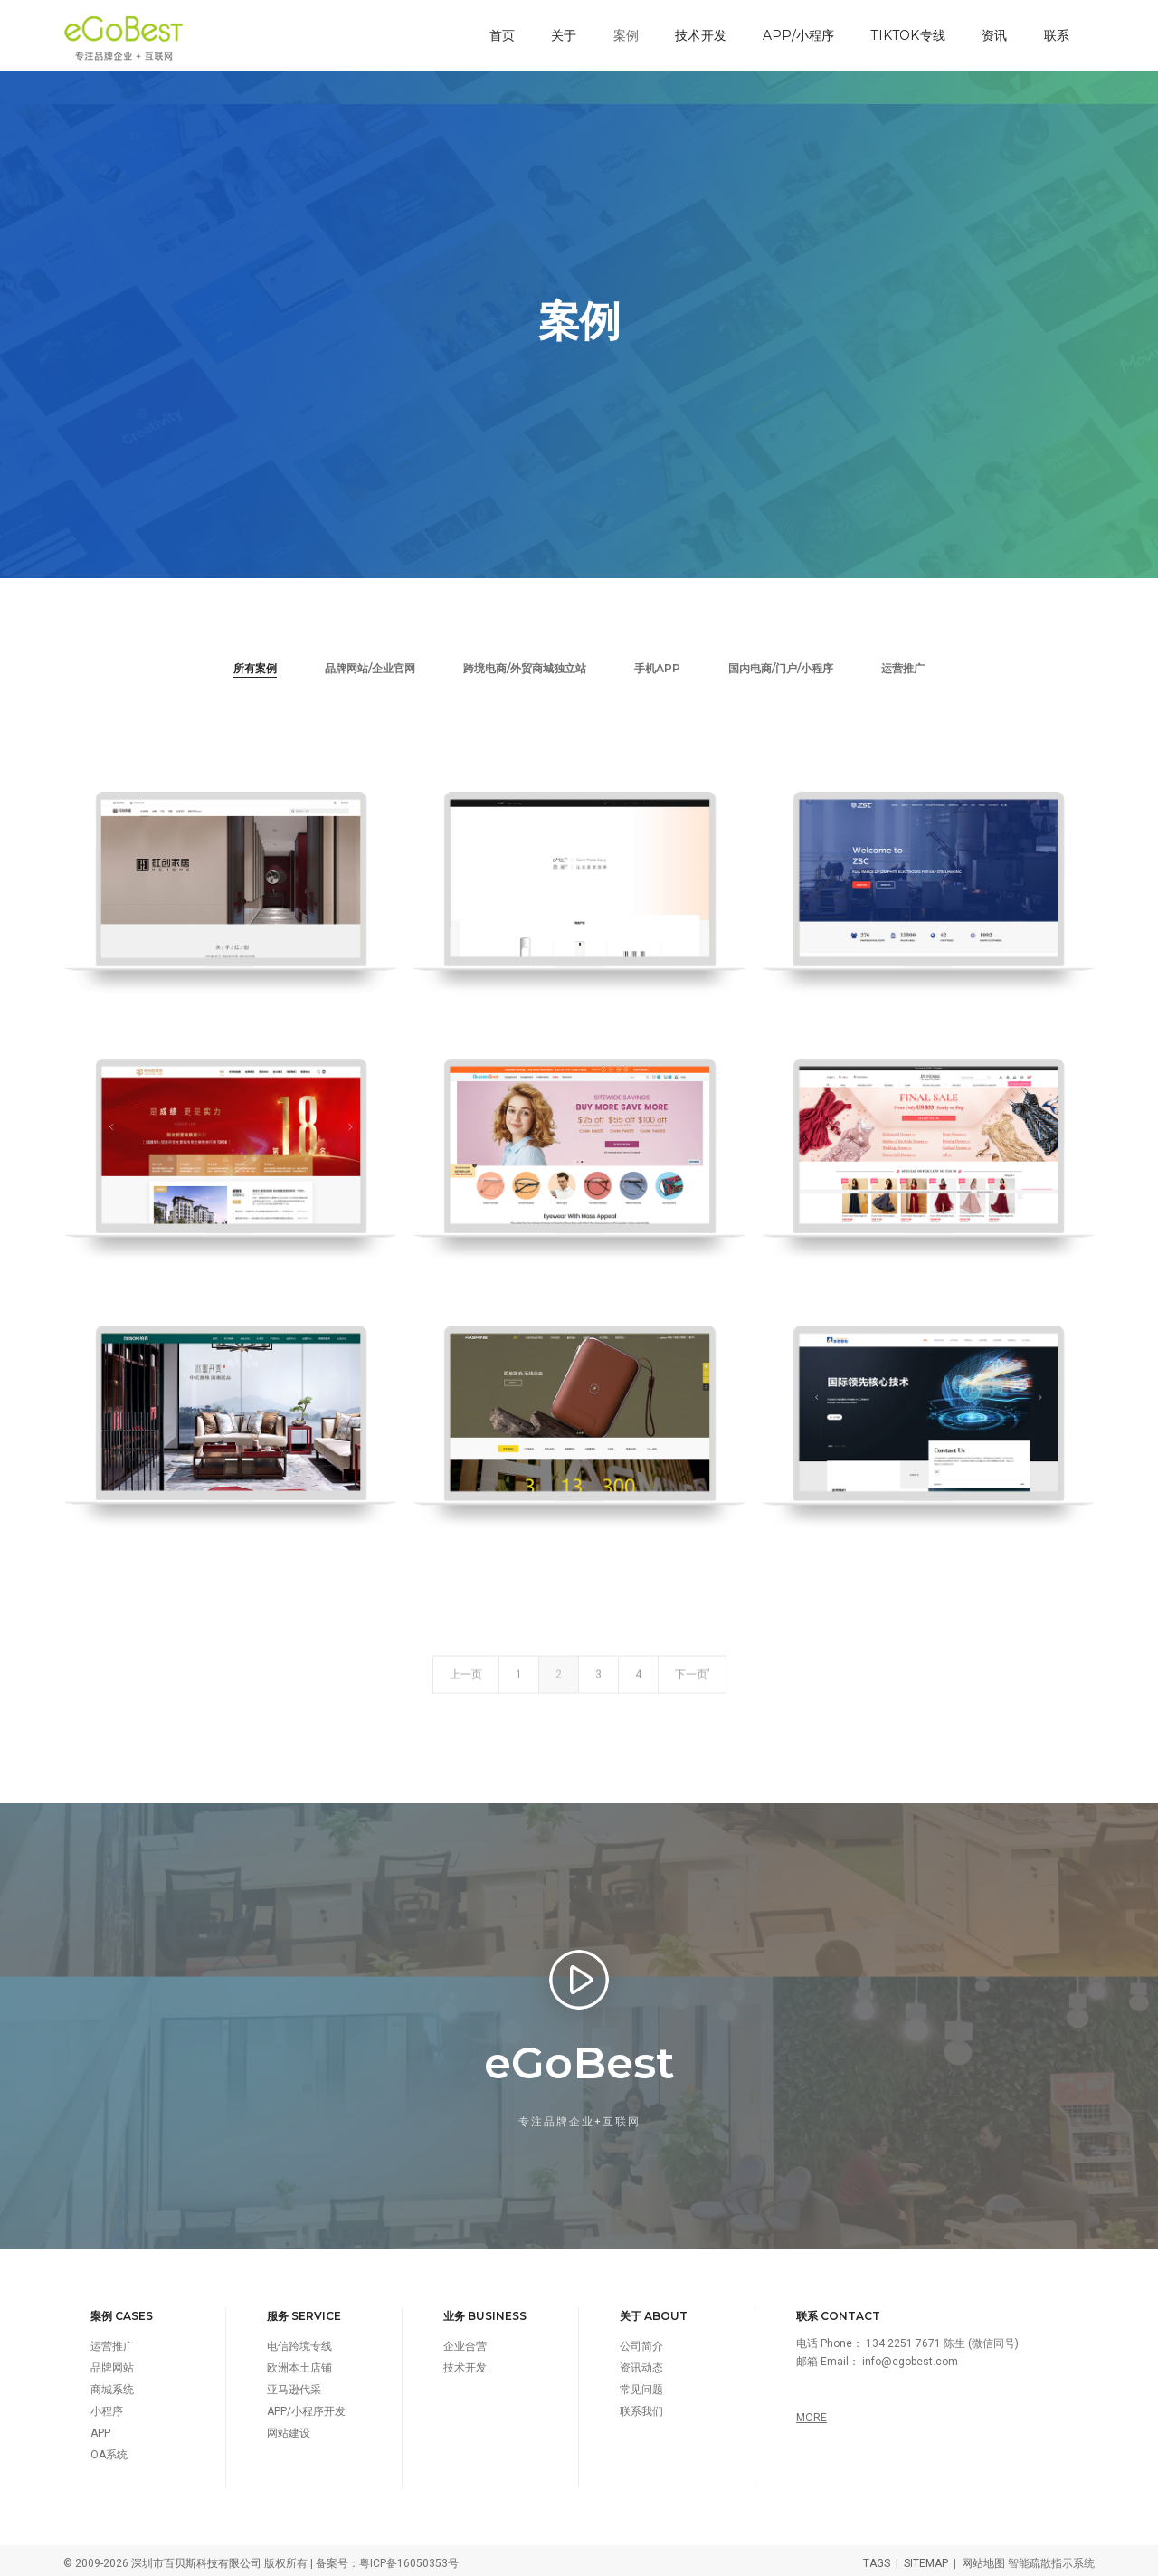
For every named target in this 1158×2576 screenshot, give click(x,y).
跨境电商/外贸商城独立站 (524, 662)
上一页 (466, 1698)
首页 (500, 32)
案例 (624, 32)
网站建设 (288, 2427)
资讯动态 (641, 2362)
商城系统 (112, 2384)
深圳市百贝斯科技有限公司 (196, 2558)
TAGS (876, 2558)
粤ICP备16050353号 (409, 2558)
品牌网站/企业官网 (370, 662)
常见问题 (641, 2384)
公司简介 (641, 2340)
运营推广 (903, 662)
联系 (1055, 32)
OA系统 (109, 2449)
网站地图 (983, 2558)
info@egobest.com (910, 2356)
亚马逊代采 (294, 2384)
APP (100, 2427)
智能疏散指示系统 (1051, 2558)
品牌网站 (112, 2362)
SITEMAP (926, 2558)
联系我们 (641, 2406)
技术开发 (699, 32)
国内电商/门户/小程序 (780, 662)
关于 (561, 32)
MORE (811, 2412)
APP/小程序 (796, 32)
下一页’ (692, 1698)
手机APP (657, 662)
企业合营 (465, 2340)
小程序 (106, 2406)
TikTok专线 (906, 32)
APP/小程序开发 (306, 2406)
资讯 (992, 32)
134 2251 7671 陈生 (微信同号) (942, 2338)
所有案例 (255, 662)
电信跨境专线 (299, 2340)
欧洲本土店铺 (299, 2362)
